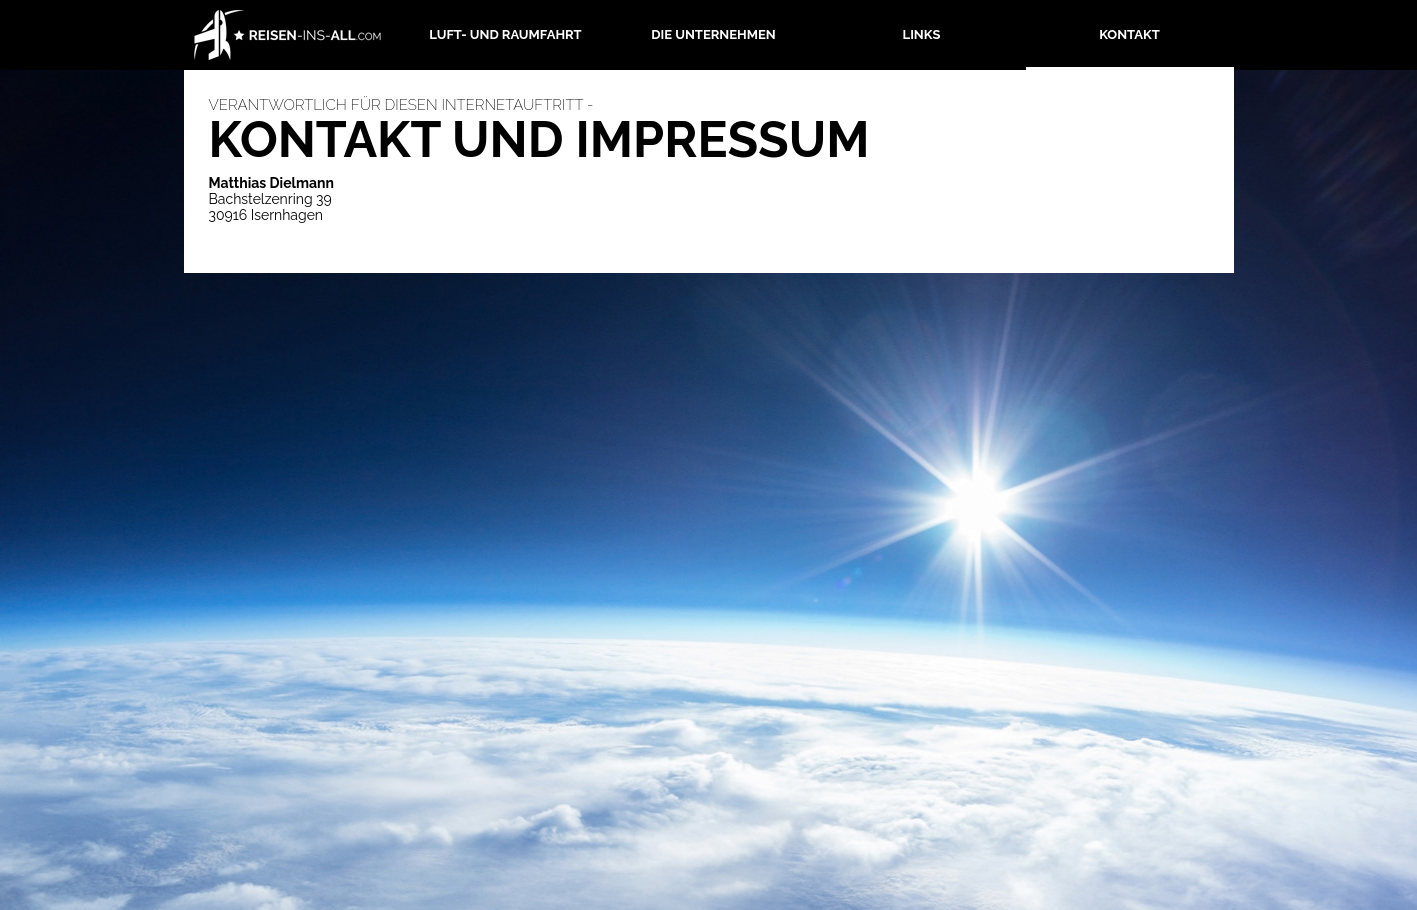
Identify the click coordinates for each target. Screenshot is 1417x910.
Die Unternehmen (713, 34)
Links (922, 34)
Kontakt (1129, 34)
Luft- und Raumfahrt (505, 34)
